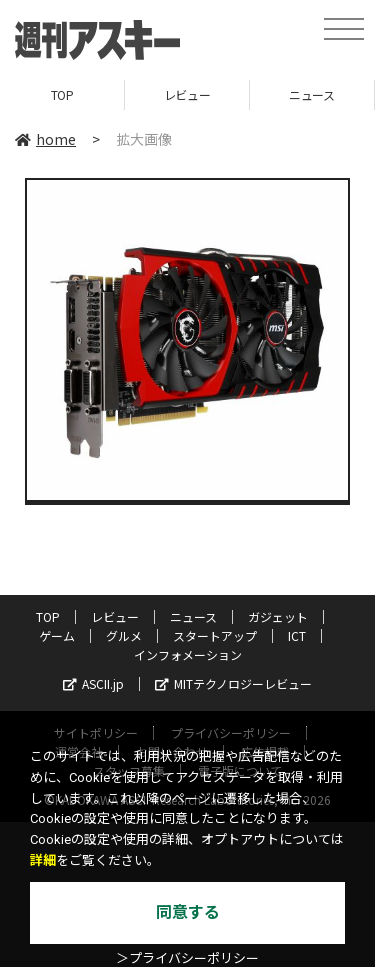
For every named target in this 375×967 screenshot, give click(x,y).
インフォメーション (188, 654)
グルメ (124, 635)
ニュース (311, 94)
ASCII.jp (93, 683)
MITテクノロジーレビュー (233, 683)
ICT (297, 635)
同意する (188, 912)
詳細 (43, 860)
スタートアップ (215, 635)
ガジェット (278, 616)
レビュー (187, 94)
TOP (62, 94)
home (45, 139)
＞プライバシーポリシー (187, 958)
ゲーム (57, 635)
